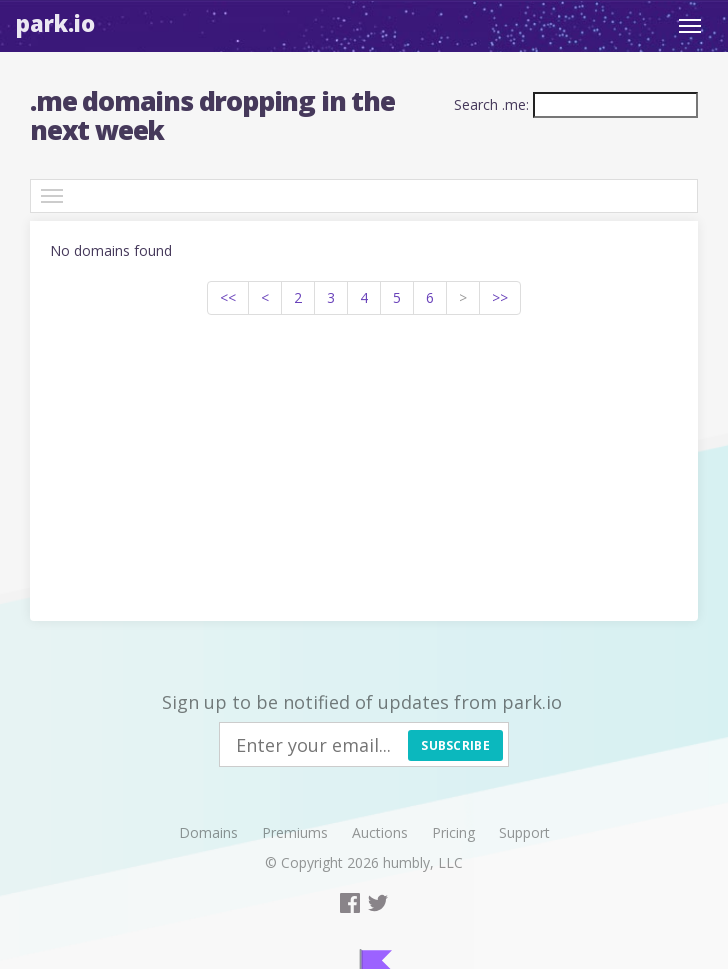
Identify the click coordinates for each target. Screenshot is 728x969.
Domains (208, 832)
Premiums (295, 832)
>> (500, 297)
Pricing (453, 832)
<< (228, 297)
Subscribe (455, 745)
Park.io (55, 23)
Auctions (380, 832)
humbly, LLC (423, 862)
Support (524, 832)
